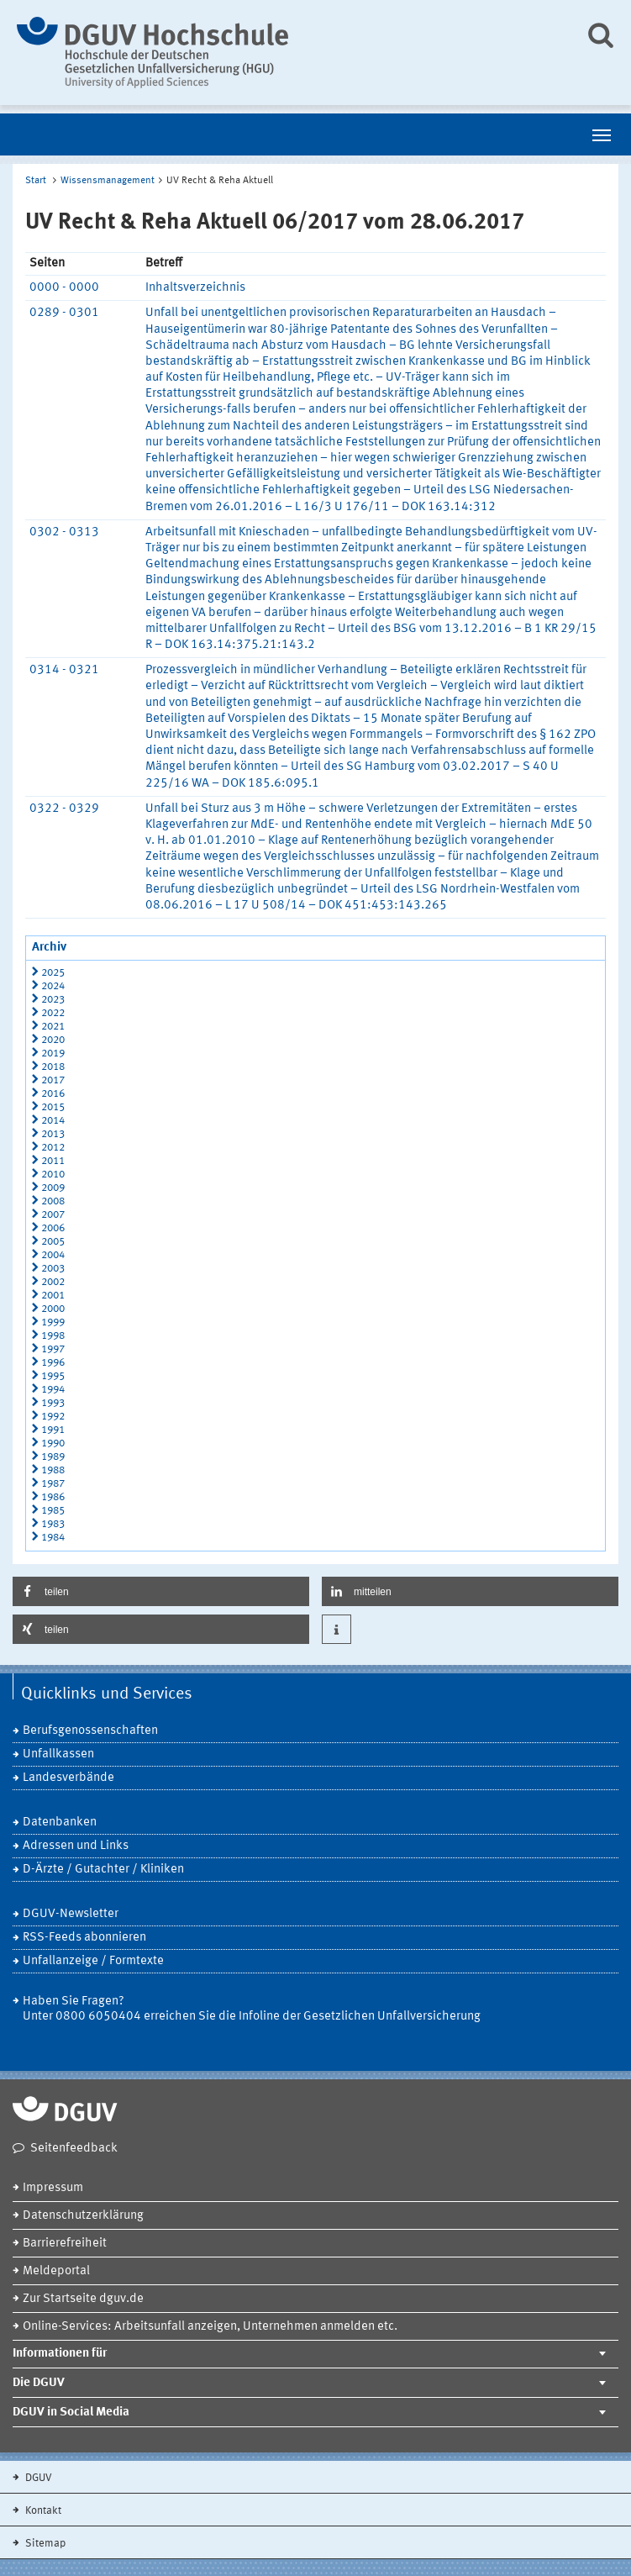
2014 (53, 1120)
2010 (53, 1174)
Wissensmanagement (107, 181)
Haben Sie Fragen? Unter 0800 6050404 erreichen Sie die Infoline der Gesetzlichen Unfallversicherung (252, 2009)
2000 (53, 1309)
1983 (53, 1524)
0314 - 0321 (64, 670)
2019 (53, 1053)
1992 (53, 1416)
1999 (53, 1322)
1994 (53, 1389)
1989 (53, 1456)
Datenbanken (60, 1822)
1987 (53, 1483)
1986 (53, 1497)
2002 (53, 1282)
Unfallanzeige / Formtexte (93, 1961)
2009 (53, 1188)
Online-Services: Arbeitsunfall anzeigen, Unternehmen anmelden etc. (210, 2327)
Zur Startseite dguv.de (83, 2299)
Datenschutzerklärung (83, 2216)
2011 (53, 1161)
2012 (53, 1147)
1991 (53, 1430)
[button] (161, 1591)
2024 (53, 986)
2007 (53, 1214)
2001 (53, 1295)
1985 (53, 1510)
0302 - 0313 (64, 532)
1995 (53, 1376)
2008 (53, 1201)
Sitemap (44, 2543)
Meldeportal (56, 2271)
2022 (53, 1013)
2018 (53, 1066)
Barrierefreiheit (65, 2243)
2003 (53, 1268)
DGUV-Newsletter (70, 1914)
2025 (53, 972)
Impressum (53, 2188)
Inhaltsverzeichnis (195, 288)
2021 (53, 1026)
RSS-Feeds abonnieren (84, 1937)
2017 (53, 1080)
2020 (53, 1040)
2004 (53, 1255)
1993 (53, 1403)
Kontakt (42, 2510)
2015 (53, 1107)
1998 (53, 1335)
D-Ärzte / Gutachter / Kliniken (103, 1869)
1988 (53, 1470)
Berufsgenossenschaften (90, 1731)
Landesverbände (68, 1778)
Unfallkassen (58, 1754)
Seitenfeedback (74, 2148)
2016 (53, 1093)
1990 (53, 1443)
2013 (53, 1134)
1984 (53, 1537)
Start (35, 181)
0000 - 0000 (64, 288)
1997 (53, 1349)
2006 (53, 1228)
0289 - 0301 (64, 313)
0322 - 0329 (64, 809)
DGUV (37, 2478)
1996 (53, 1362)
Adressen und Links (76, 1846)
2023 (53, 999)
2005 (53, 1241)
